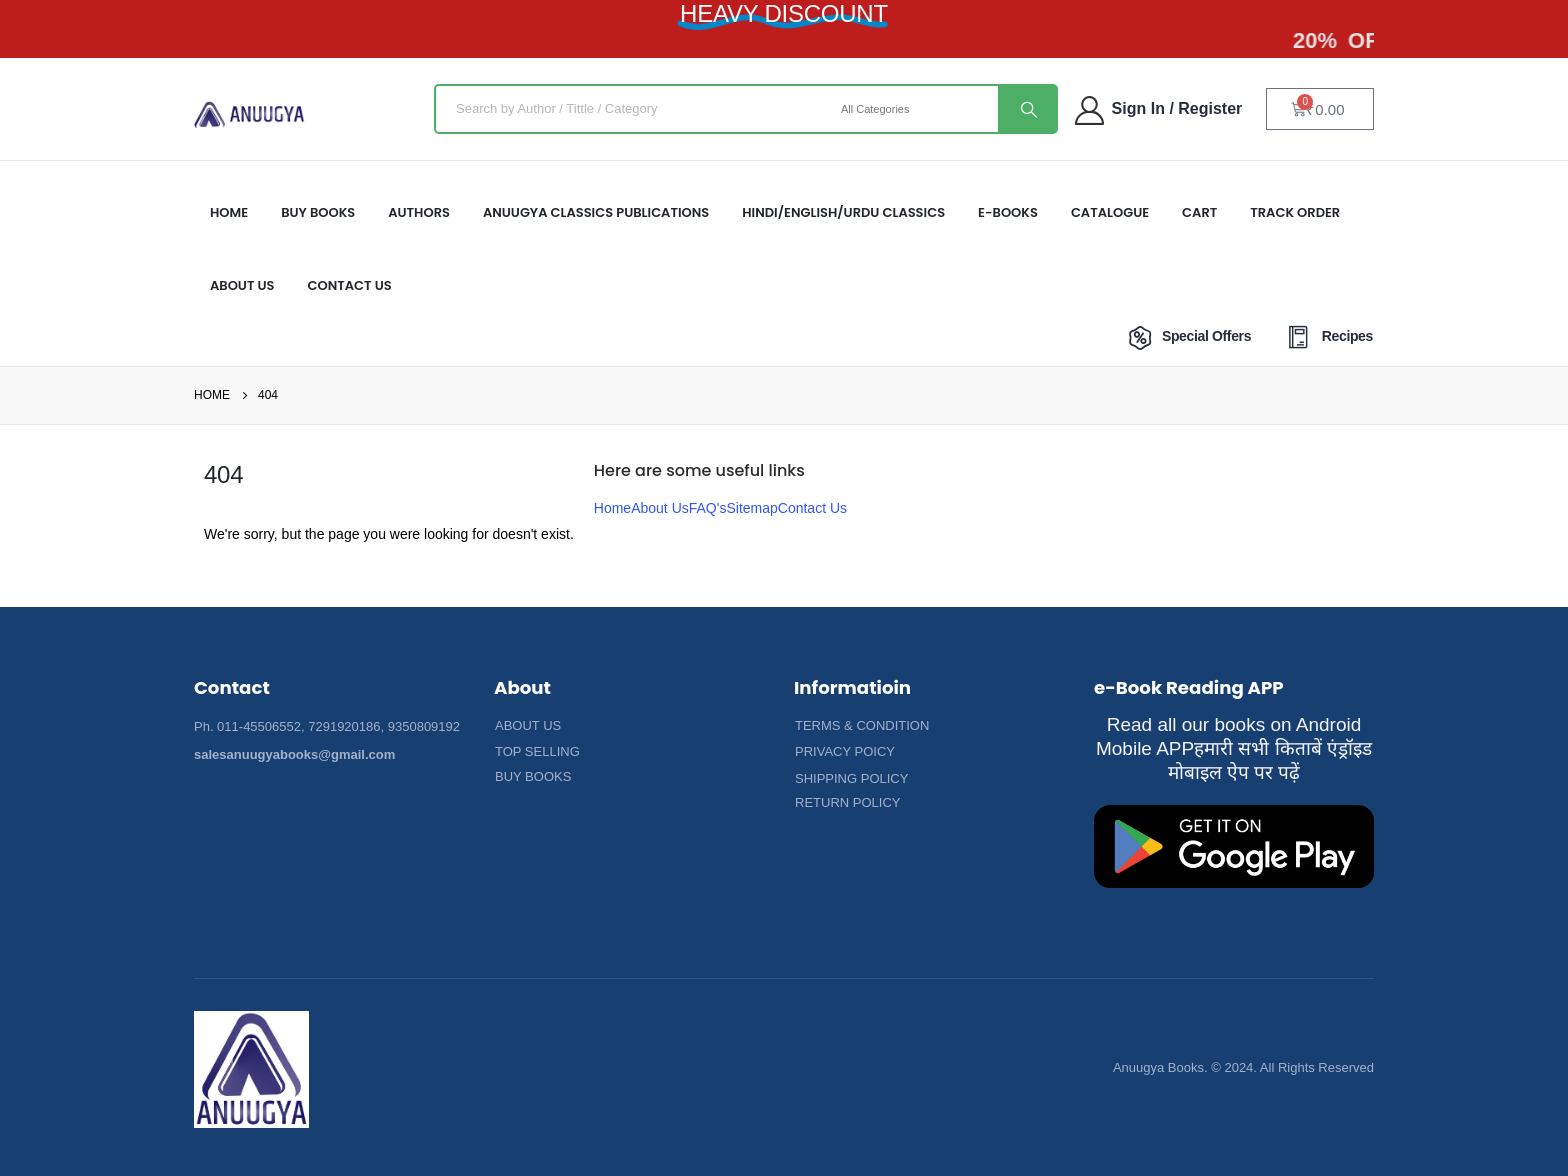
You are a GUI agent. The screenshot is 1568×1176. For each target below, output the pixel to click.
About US (242, 285)
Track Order (1295, 212)
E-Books (1008, 212)
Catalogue (1110, 212)
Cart (1199, 212)
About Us (660, 508)
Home (612, 508)
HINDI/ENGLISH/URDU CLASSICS (843, 212)
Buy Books (318, 212)
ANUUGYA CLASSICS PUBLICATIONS (596, 212)
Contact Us (350, 285)
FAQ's (708, 508)
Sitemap (751, 508)
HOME (229, 212)
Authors (419, 212)
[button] (528, 726)
